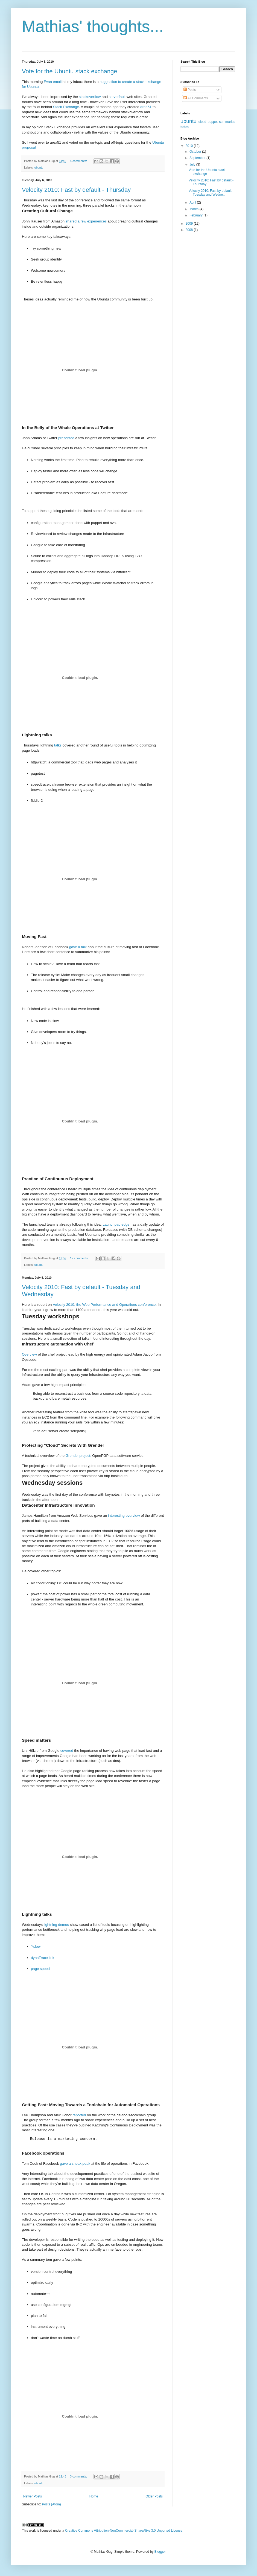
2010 (190, 146)
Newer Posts (32, 2496)
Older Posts (154, 2496)
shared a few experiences (86, 221)
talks (58, 745)
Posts (189, 90)
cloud (202, 122)
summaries (227, 122)
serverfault (117, 97)
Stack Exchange (66, 107)
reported (79, 2115)
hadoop (184, 126)
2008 (190, 230)
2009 (190, 223)
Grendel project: (78, 1456)
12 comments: (79, 1258)
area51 (145, 107)
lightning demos (56, 1925)
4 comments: (79, 161)
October (195, 152)
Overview (29, 1354)
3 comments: (79, 2476)
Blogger (160, 2552)
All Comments (195, 98)
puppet (213, 122)
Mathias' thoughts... (92, 26)
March (194, 209)
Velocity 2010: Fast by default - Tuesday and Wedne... (211, 192)
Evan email (53, 82)
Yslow (35, 1946)
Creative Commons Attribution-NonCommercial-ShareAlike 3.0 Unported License (123, 2530)
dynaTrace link (42, 1958)
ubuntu (38, 167)
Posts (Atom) (51, 2504)
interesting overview (124, 1515)
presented (66, 438)
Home (93, 2496)
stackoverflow (90, 97)
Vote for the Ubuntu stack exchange (69, 71)
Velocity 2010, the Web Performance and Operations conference (104, 1305)
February (196, 215)
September (197, 158)
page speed (40, 1969)
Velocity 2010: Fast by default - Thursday (76, 189)
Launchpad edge (116, 1224)
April (193, 202)
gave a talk (78, 947)
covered (66, 1751)
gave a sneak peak (75, 2163)
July (192, 164)
